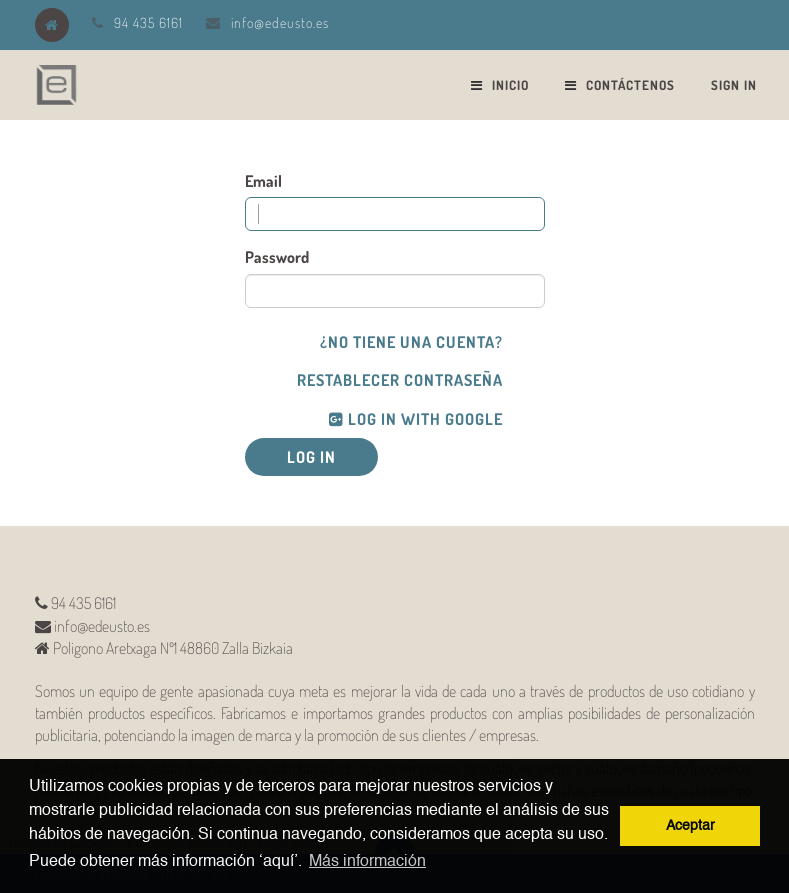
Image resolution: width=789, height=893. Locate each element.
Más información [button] (367, 862)
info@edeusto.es (280, 22)
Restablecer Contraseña (400, 380)
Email (263, 181)
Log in (311, 457)
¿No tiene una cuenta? (411, 342)
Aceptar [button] (690, 826)
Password (277, 257)
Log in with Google (416, 419)
